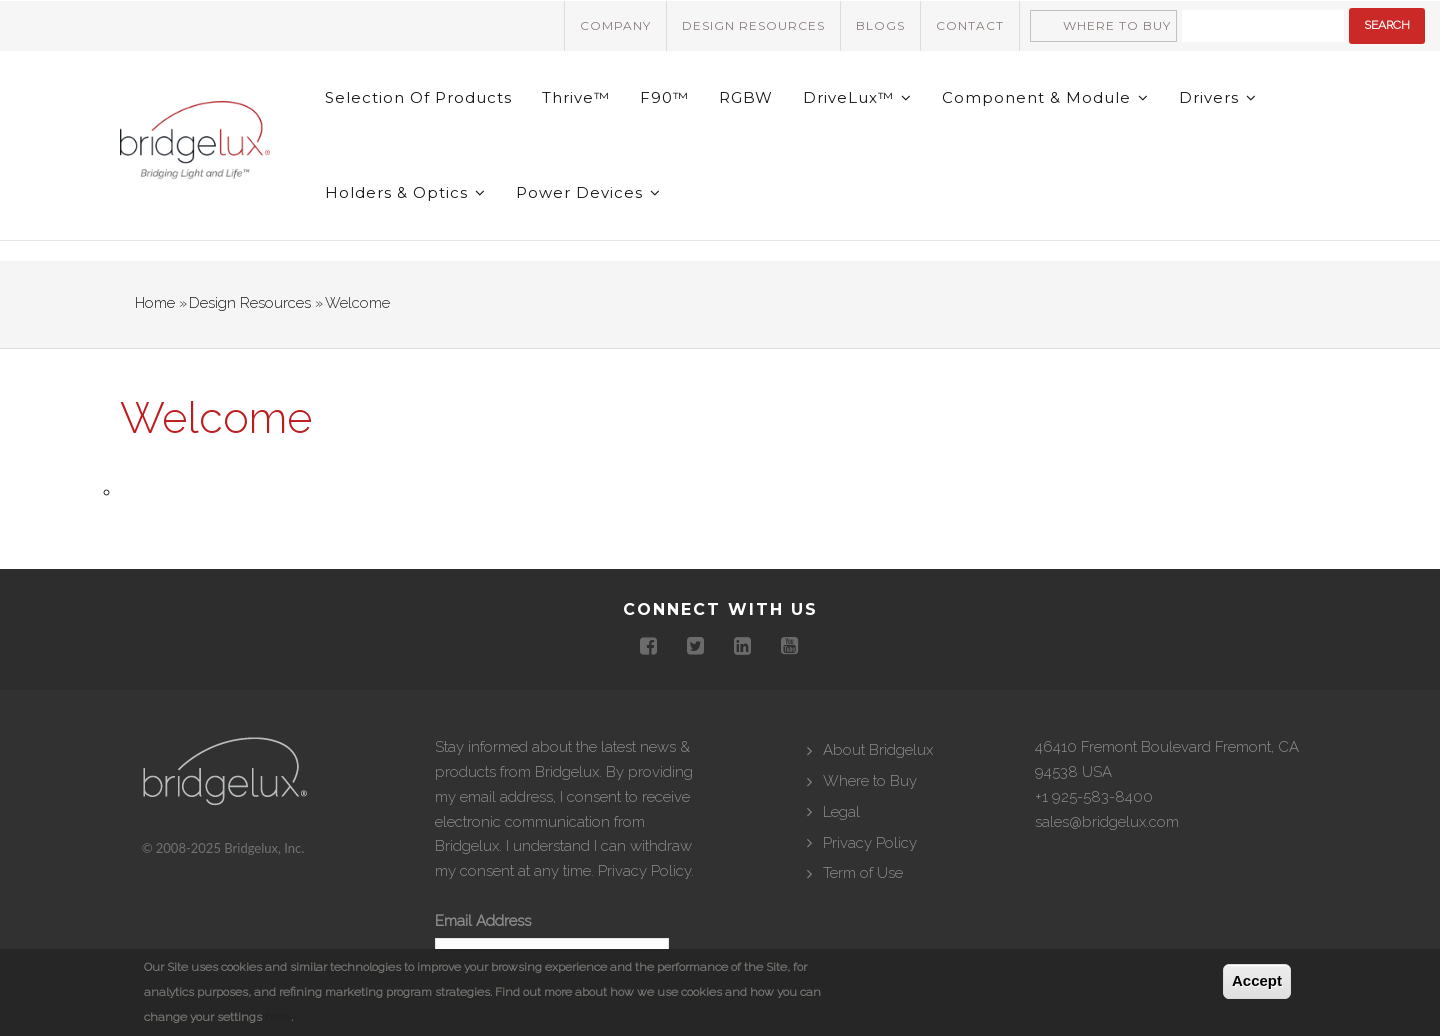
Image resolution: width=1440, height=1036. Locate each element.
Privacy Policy (644, 871)
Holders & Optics (405, 192)
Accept (1257, 980)
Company (615, 25)
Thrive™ (576, 97)
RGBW (746, 97)
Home (155, 303)
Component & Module (1045, 97)
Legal (841, 812)
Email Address (483, 921)
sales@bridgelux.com (1107, 822)
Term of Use (863, 873)
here (278, 1017)
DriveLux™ (857, 97)
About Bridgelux (878, 750)
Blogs (880, 25)
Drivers (1218, 97)
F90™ (664, 97)
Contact (970, 25)
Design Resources (753, 25)
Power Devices (588, 192)
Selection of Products (418, 97)
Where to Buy (1117, 25)
